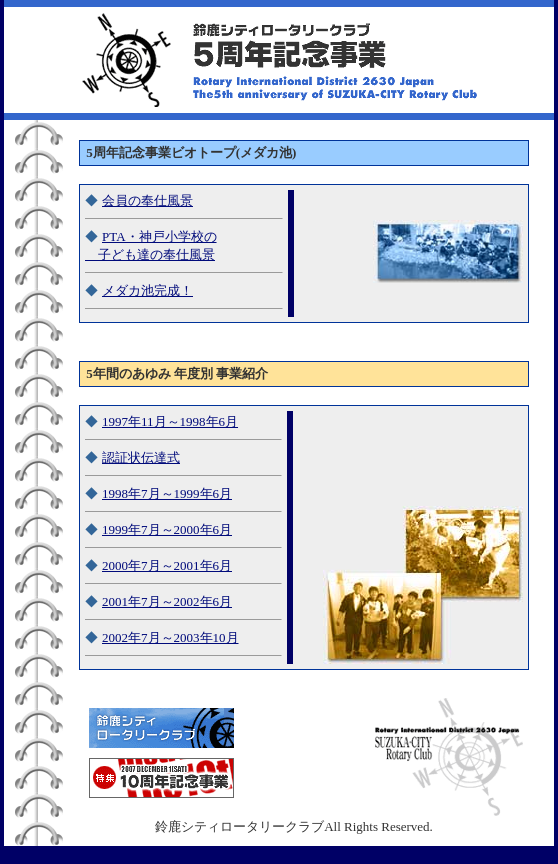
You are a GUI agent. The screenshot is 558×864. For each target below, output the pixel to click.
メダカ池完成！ (147, 290)
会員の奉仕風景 (147, 200)
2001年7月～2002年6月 (167, 601)
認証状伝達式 (141, 457)
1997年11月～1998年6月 (170, 421)
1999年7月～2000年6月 (167, 529)
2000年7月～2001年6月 (167, 565)
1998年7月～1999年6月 (167, 493)
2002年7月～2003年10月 (170, 637)
